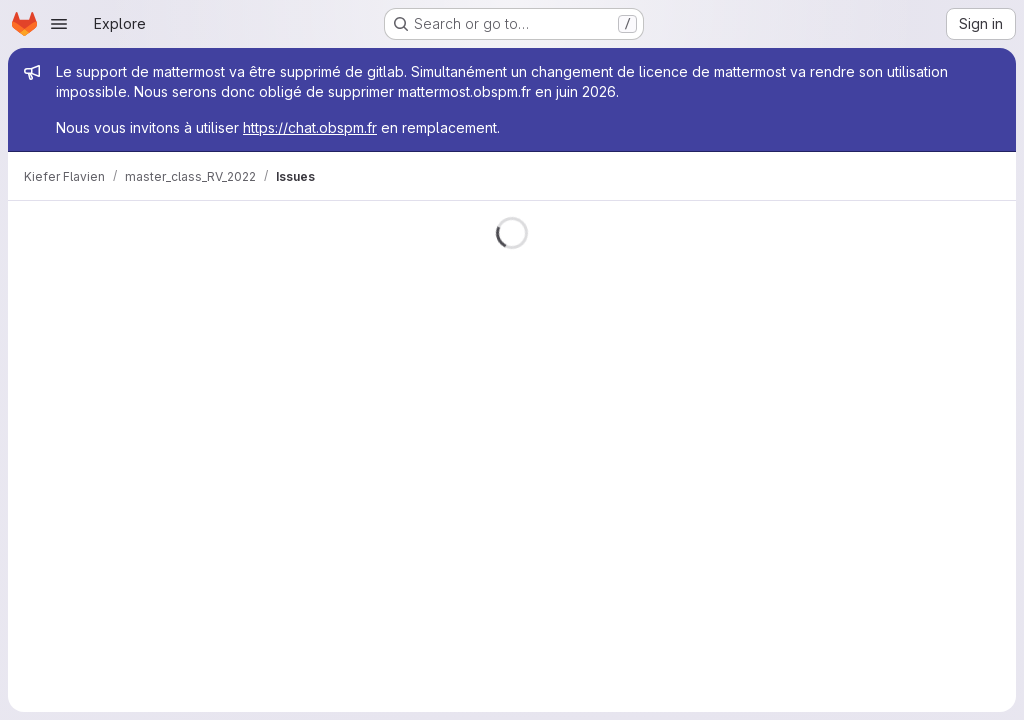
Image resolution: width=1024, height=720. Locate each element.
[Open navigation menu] (59, 24)
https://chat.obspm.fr (310, 127)
